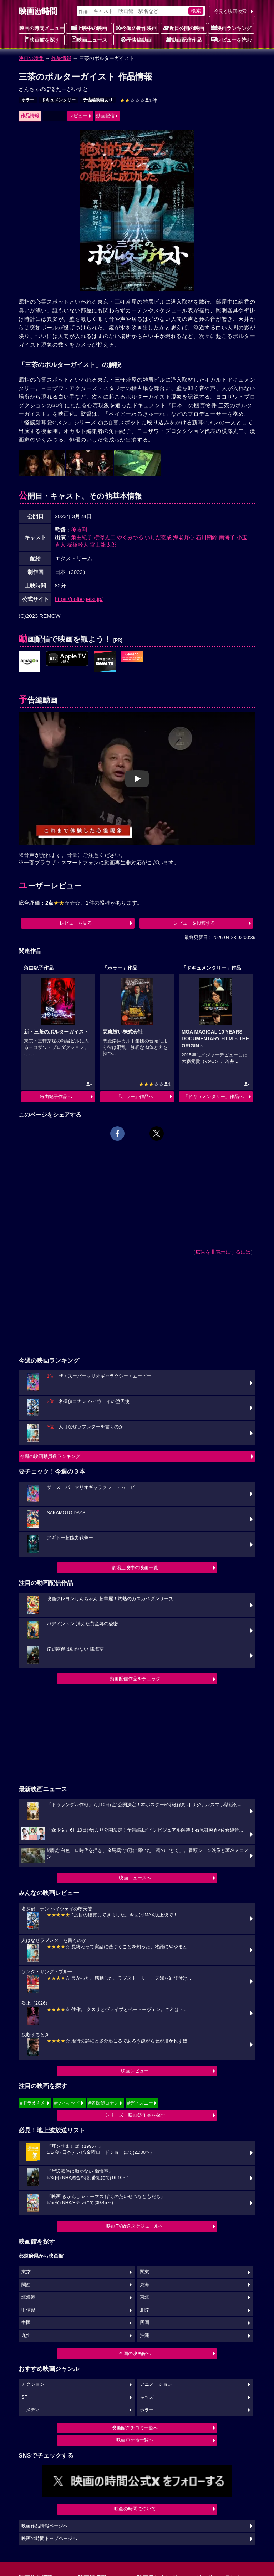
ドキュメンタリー (58, 99)
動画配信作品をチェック (135, 1678)
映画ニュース (89, 39)
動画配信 (105, 115)
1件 (138, 100)
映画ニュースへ (135, 1877)
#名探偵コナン (103, 2103)
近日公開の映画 (183, 28)
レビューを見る (76, 923)
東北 (144, 2297)
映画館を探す (42, 39)
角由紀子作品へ (56, 1096)
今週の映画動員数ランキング (50, 1456)
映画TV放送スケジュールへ (134, 2226)
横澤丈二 (104, 537)
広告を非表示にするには (223, 1252)
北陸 (144, 2310)
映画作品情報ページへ (44, 2526)
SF (24, 2397)
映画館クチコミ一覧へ (135, 2427)
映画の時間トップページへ (49, 2538)
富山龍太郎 (103, 545)
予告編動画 (136, 39)
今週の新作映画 (136, 28)
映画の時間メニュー (41, 28)
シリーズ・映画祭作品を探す (135, 2115)
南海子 (227, 537)
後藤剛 (79, 530)
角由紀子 (81, 537)
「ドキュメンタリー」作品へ (213, 1096)
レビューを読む (231, 39)
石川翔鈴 (206, 537)
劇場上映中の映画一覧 (135, 1567)
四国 (144, 2322)
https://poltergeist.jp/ (79, 599)
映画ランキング (231, 28)
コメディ (30, 2410)
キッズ (147, 2397)
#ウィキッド (67, 2103)
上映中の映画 (89, 28)
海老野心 (183, 537)
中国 (26, 2322)
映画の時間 (31, 58)
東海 (144, 2284)
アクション (33, 2384)
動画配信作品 (184, 39)
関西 (26, 2284)
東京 (26, 2271)
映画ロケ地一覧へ (134, 2440)
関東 (144, 2271)
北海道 (28, 2297)
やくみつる (130, 537)
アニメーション (156, 2384)
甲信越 (28, 2310)
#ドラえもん (33, 2103)
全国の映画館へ (135, 2353)
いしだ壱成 (158, 537)
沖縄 (144, 2335)
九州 (26, 2335)
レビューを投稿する (194, 923)
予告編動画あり (98, 99)
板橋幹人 (77, 545)
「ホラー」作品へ (134, 1096)
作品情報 (61, 58)
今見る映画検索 (230, 11)
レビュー (78, 115)
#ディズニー (140, 2103)
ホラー (27, 99)
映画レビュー (135, 2071)
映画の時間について (135, 2508)
